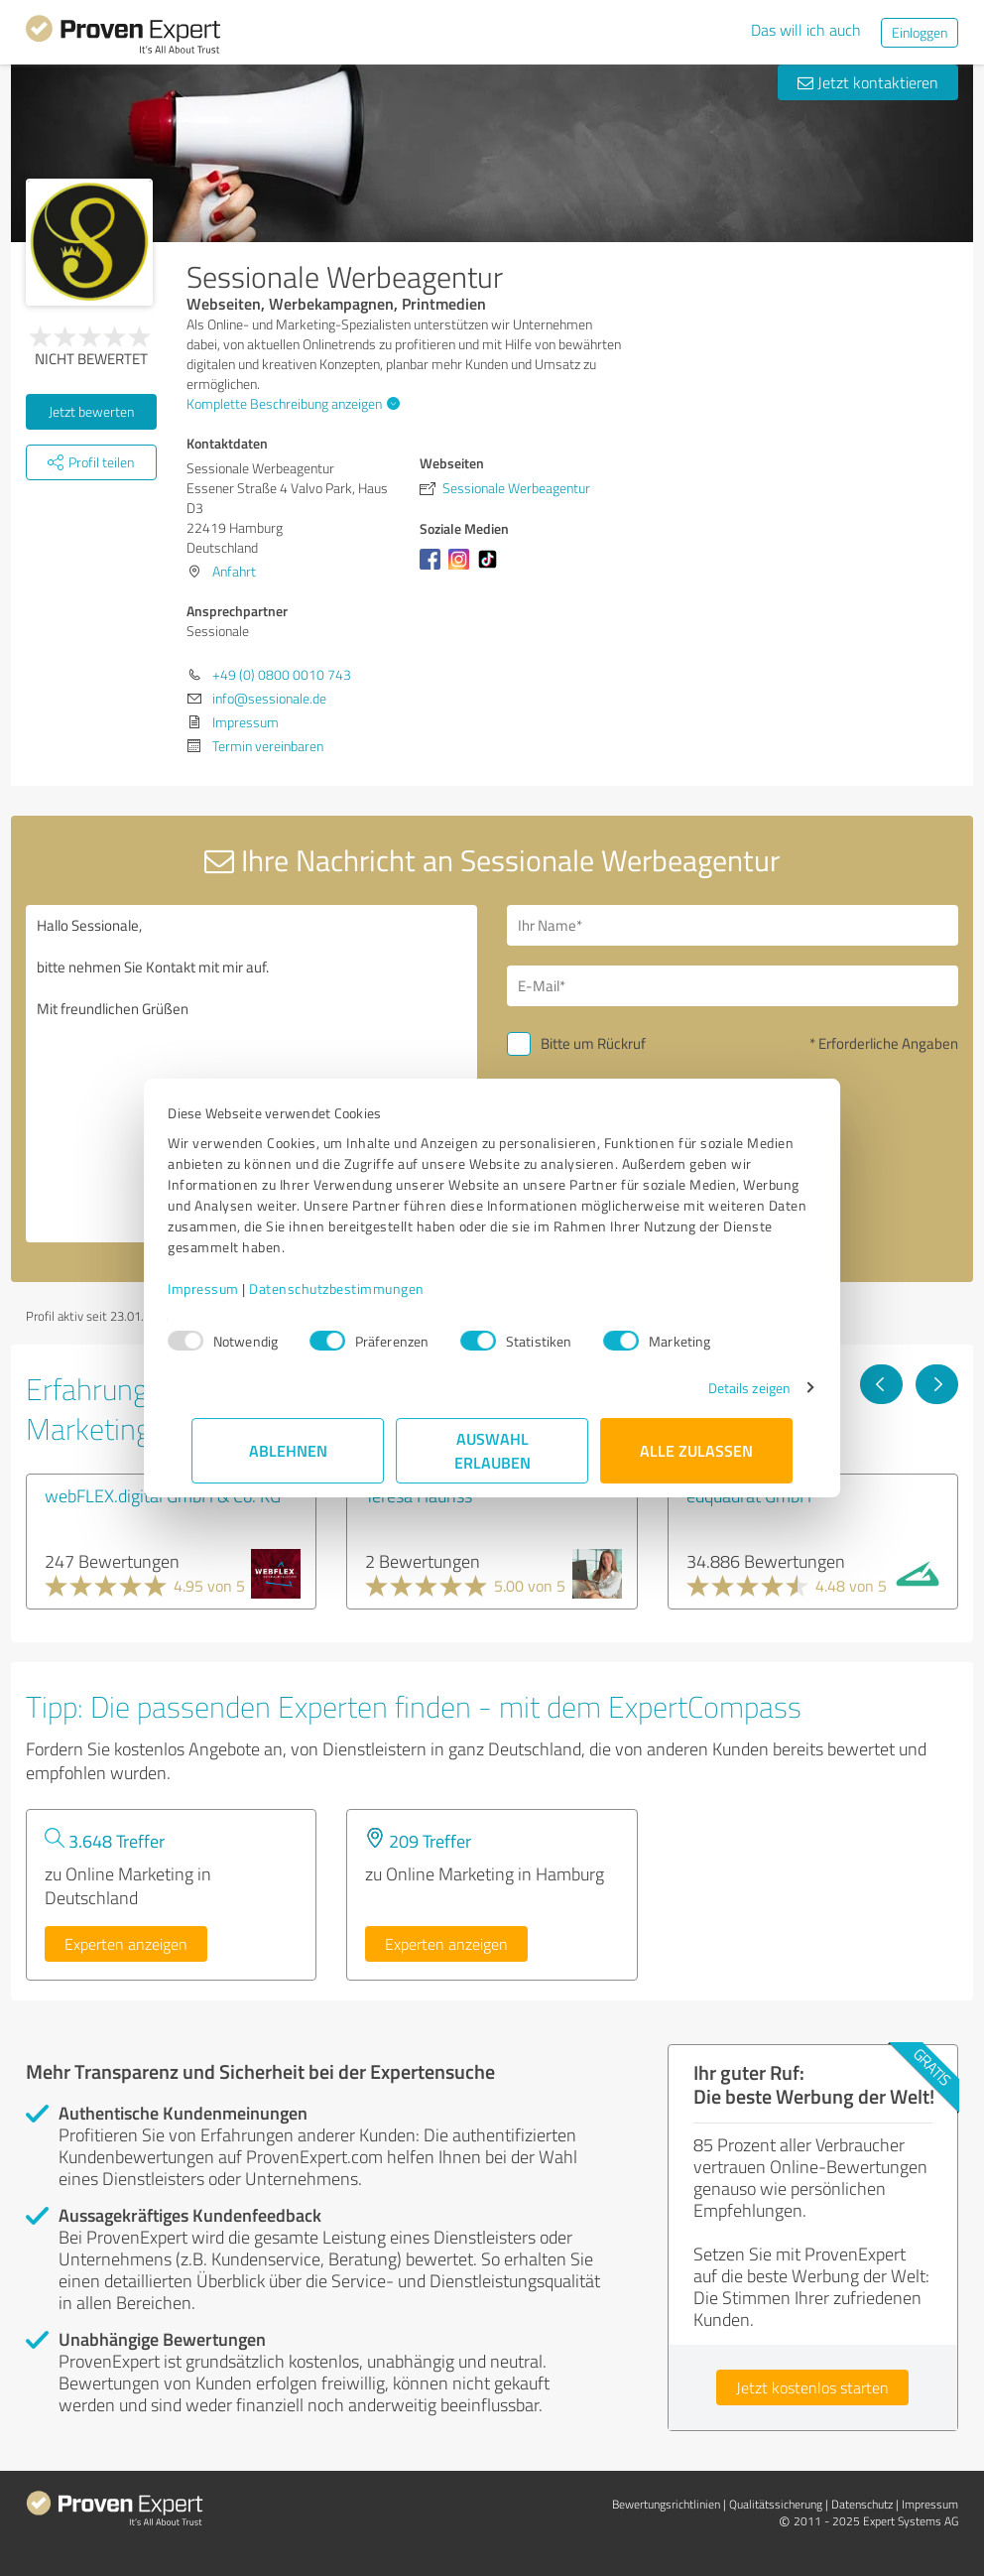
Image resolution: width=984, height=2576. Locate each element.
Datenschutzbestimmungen (360, 1288)
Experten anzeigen (125, 1944)
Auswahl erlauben (492, 1450)
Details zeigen (725, 1387)
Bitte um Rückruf (593, 1043)
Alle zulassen (696, 1450)
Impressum (227, 1288)
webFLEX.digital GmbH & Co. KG (163, 1495)
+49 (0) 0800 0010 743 (281, 674)
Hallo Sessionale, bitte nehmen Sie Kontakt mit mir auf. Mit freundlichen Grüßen (251, 1073)
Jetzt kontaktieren (868, 82)
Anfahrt (234, 571)
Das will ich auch (806, 30)
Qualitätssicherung (775, 2504)
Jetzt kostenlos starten (812, 2387)
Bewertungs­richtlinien (666, 2504)
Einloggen (919, 32)
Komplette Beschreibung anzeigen (290, 403)
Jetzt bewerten (91, 411)
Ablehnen (288, 1450)
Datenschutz (862, 2504)
